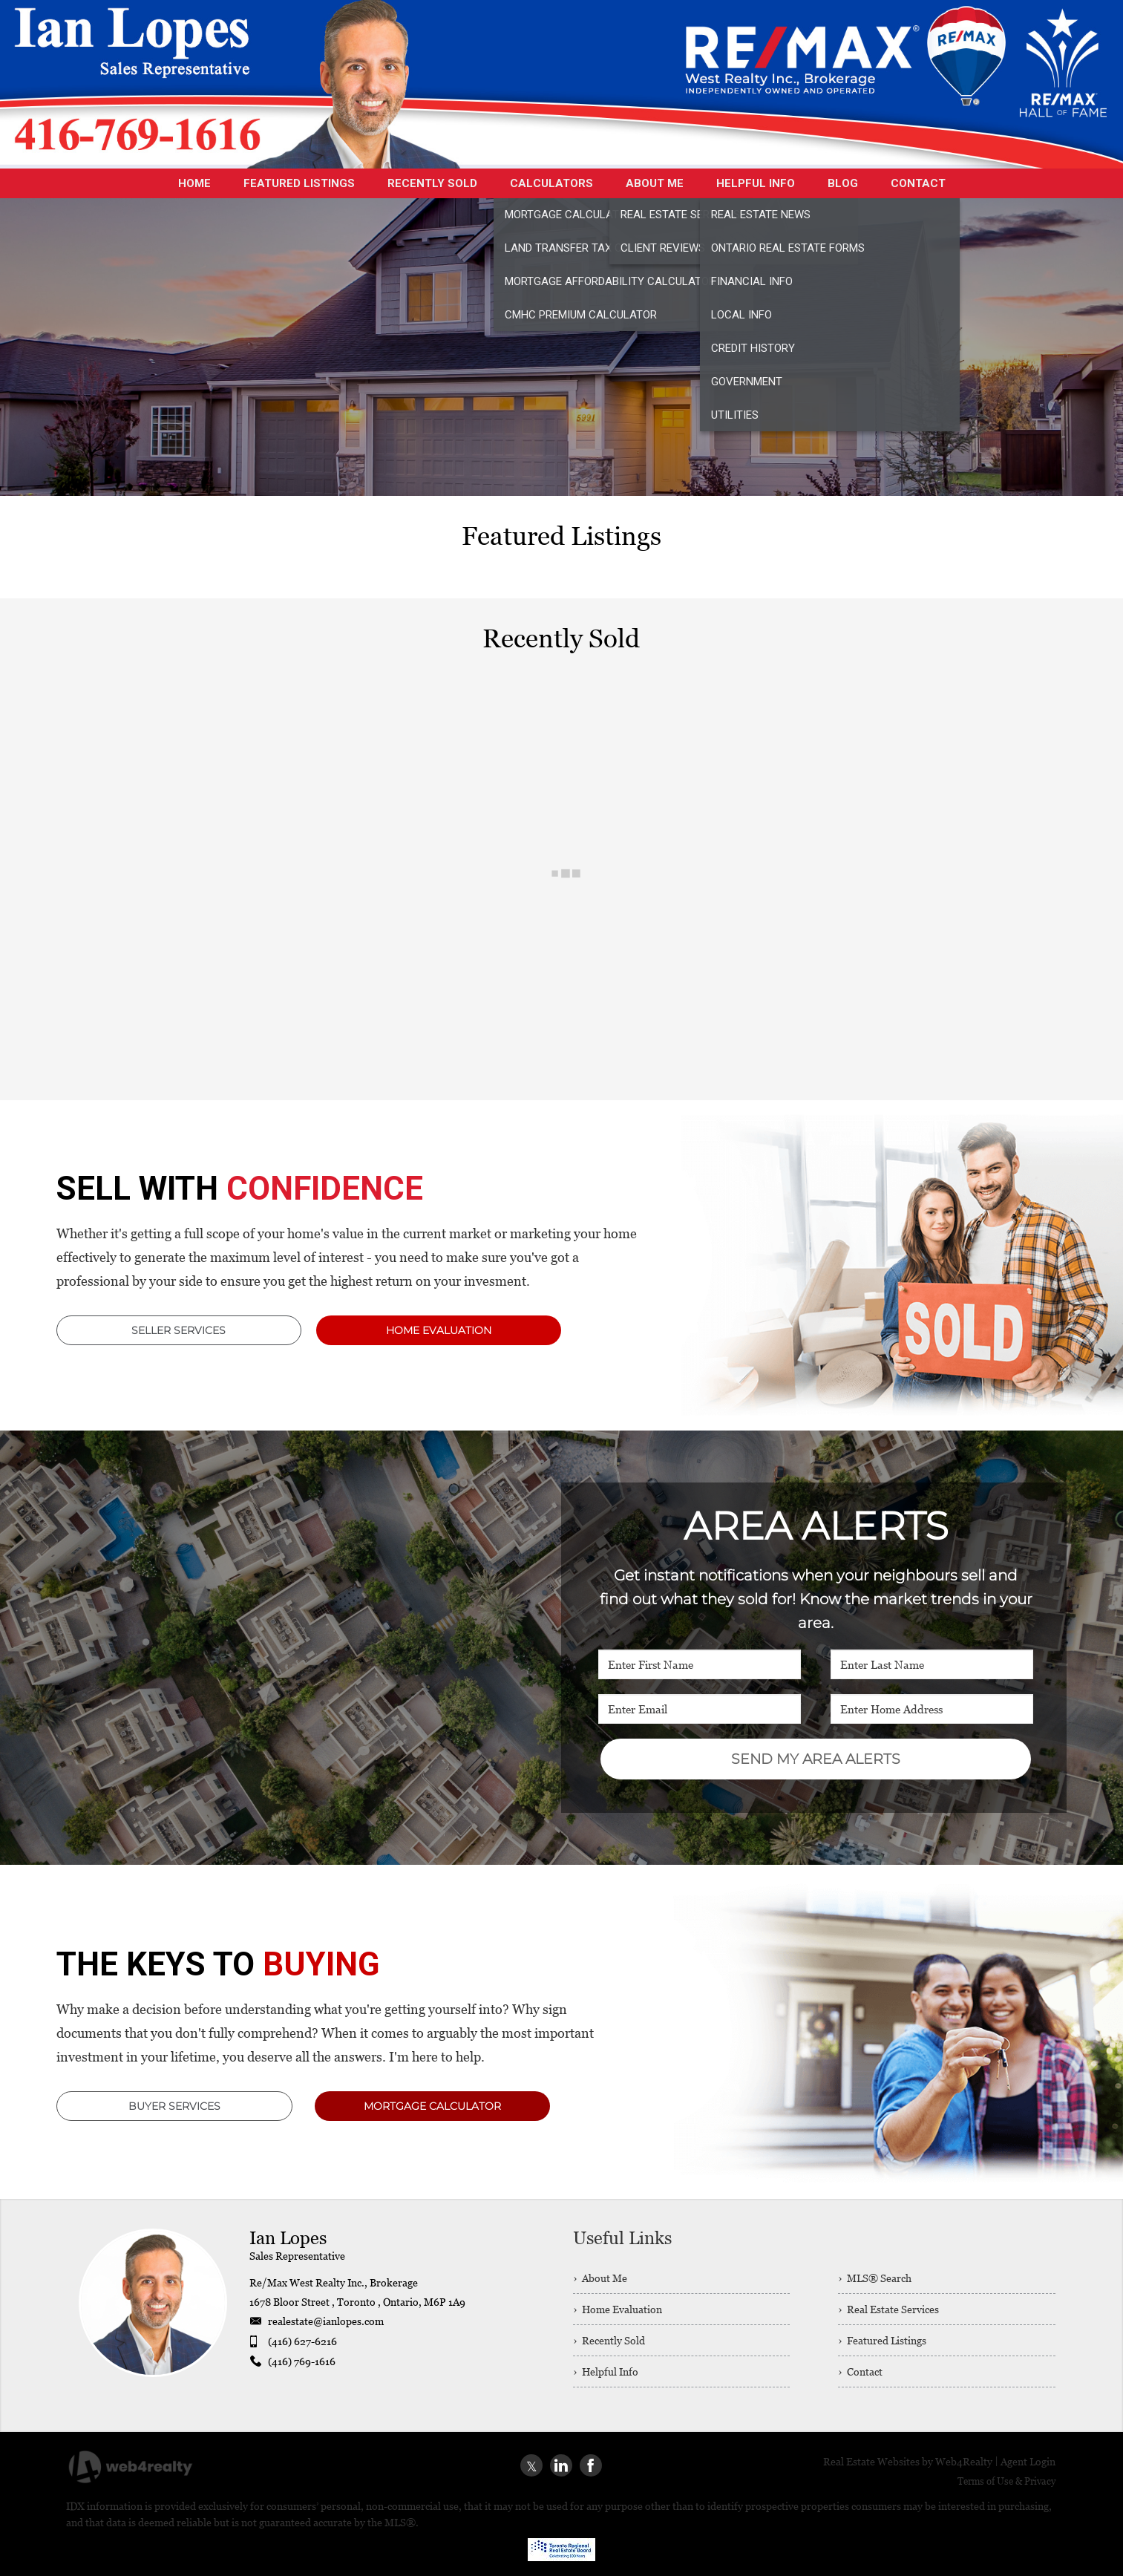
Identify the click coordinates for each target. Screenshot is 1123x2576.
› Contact (860, 2371)
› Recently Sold (609, 2340)
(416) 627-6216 (302, 2341)
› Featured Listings (882, 2340)
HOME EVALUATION (438, 1330)
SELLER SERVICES (178, 1330)
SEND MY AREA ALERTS (815, 1759)
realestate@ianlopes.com (326, 2321)
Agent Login (1028, 2461)
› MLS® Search (874, 2278)
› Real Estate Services (888, 2309)
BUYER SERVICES (174, 2106)
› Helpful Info (605, 2371)
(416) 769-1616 (301, 2361)
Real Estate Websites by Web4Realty (907, 2461)
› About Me (600, 2278)
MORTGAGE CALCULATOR (432, 2106)
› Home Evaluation (617, 2309)
